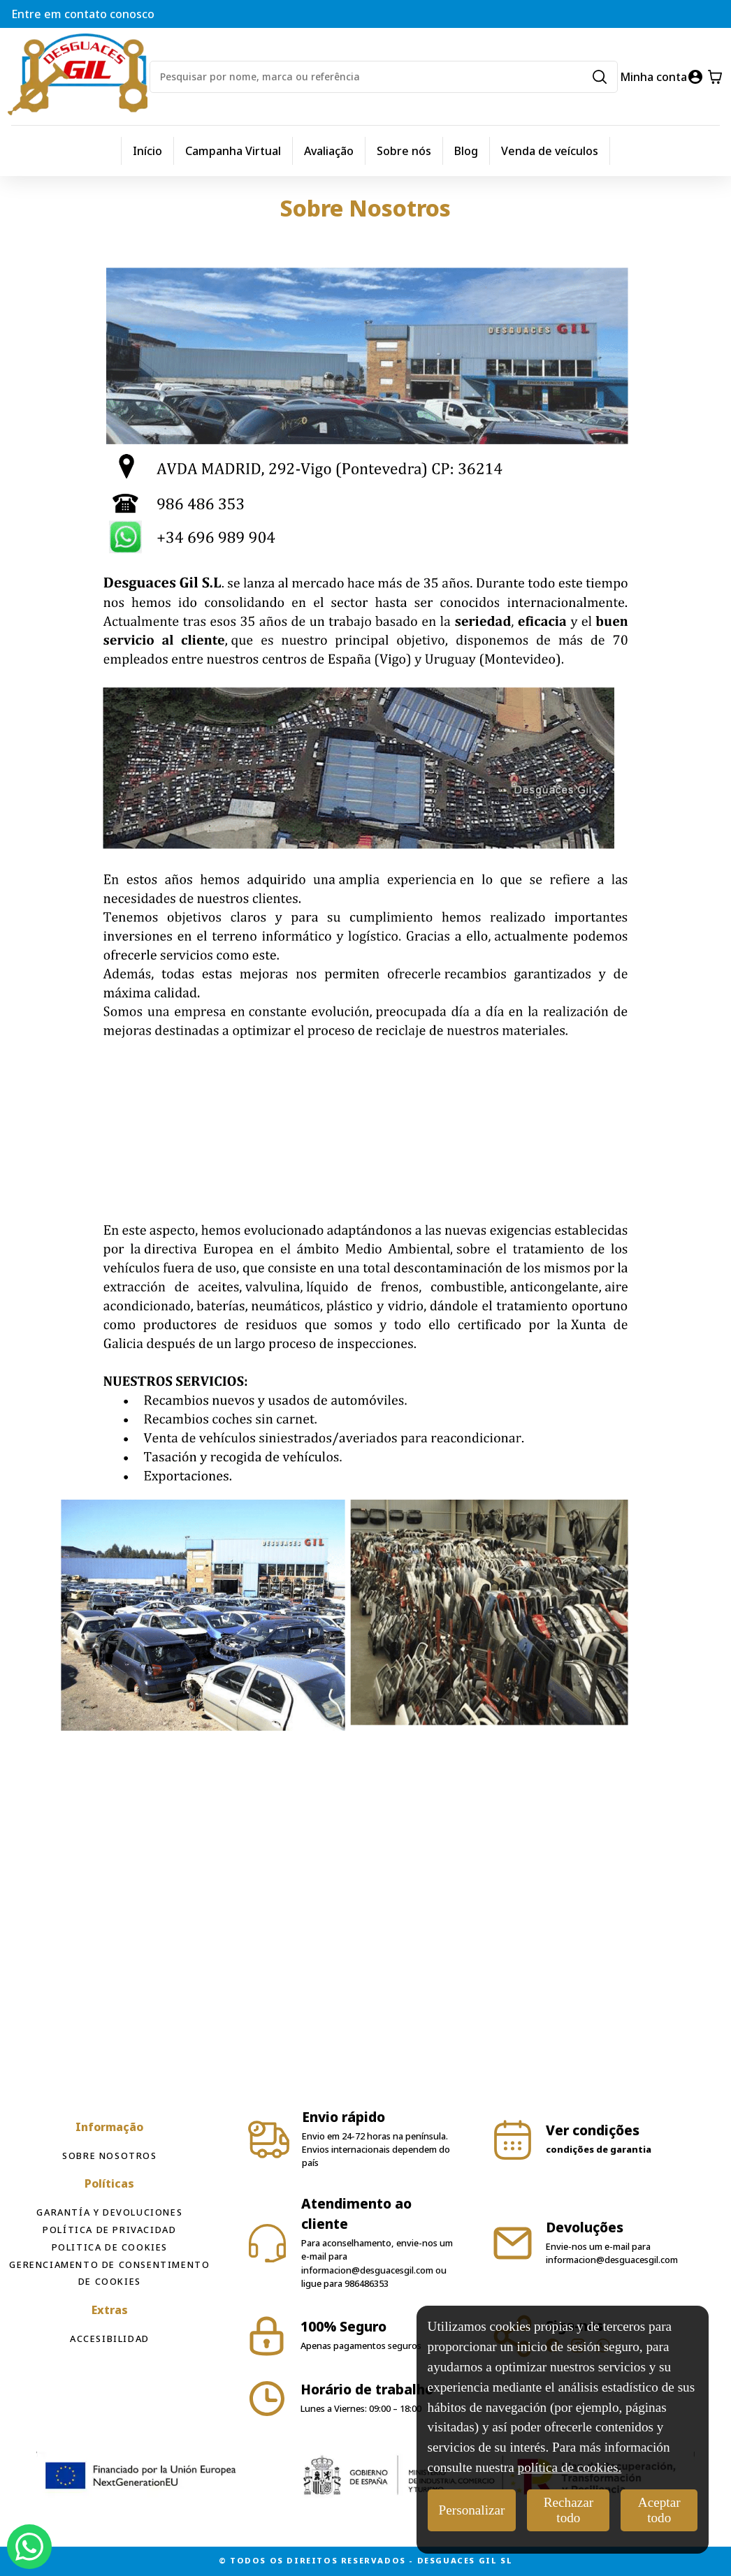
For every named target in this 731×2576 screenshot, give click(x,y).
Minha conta (653, 77)
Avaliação (329, 151)
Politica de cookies (110, 2247)
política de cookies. (570, 2467)
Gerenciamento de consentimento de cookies (109, 2273)
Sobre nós (404, 151)
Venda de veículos (549, 151)
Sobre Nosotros (109, 2155)
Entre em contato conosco (82, 14)
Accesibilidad (110, 2338)
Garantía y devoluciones (109, 2212)
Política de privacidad (109, 2229)
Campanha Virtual (233, 151)
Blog (466, 151)
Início (147, 151)
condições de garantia (598, 2149)
